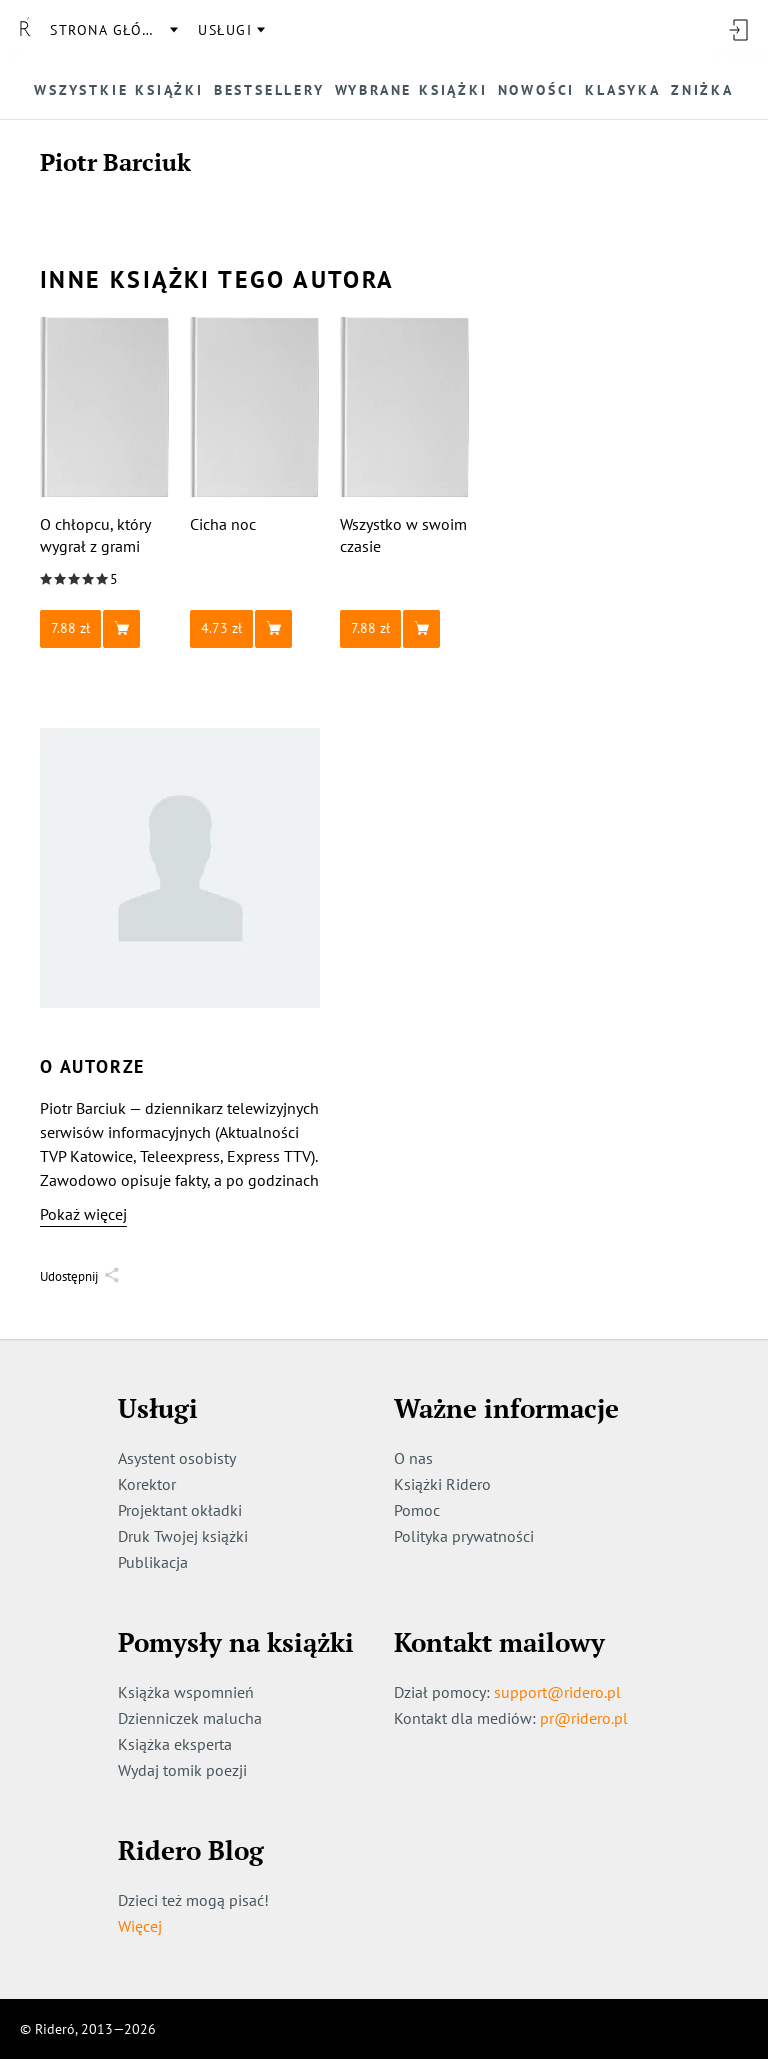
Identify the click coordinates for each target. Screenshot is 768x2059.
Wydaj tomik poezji (182, 1770)
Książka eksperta (175, 1744)
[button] (105, 629)
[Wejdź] (738, 30)
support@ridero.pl (557, 1692)
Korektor (147, 1484)
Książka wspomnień (186, 1692)
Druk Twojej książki (183, 1536)
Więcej (140, 1926)
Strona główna (113, 30)
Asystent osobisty (177, 1458)
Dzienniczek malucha (190, 1718)
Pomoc (417, 1510)
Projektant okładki (180, 1510)
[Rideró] (25, 30)
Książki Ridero (442, 1484)
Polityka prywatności (464, 1536)
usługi (225, 30)
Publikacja (153, 1562)
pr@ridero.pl (584, 1718)
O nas (413, 1458)
